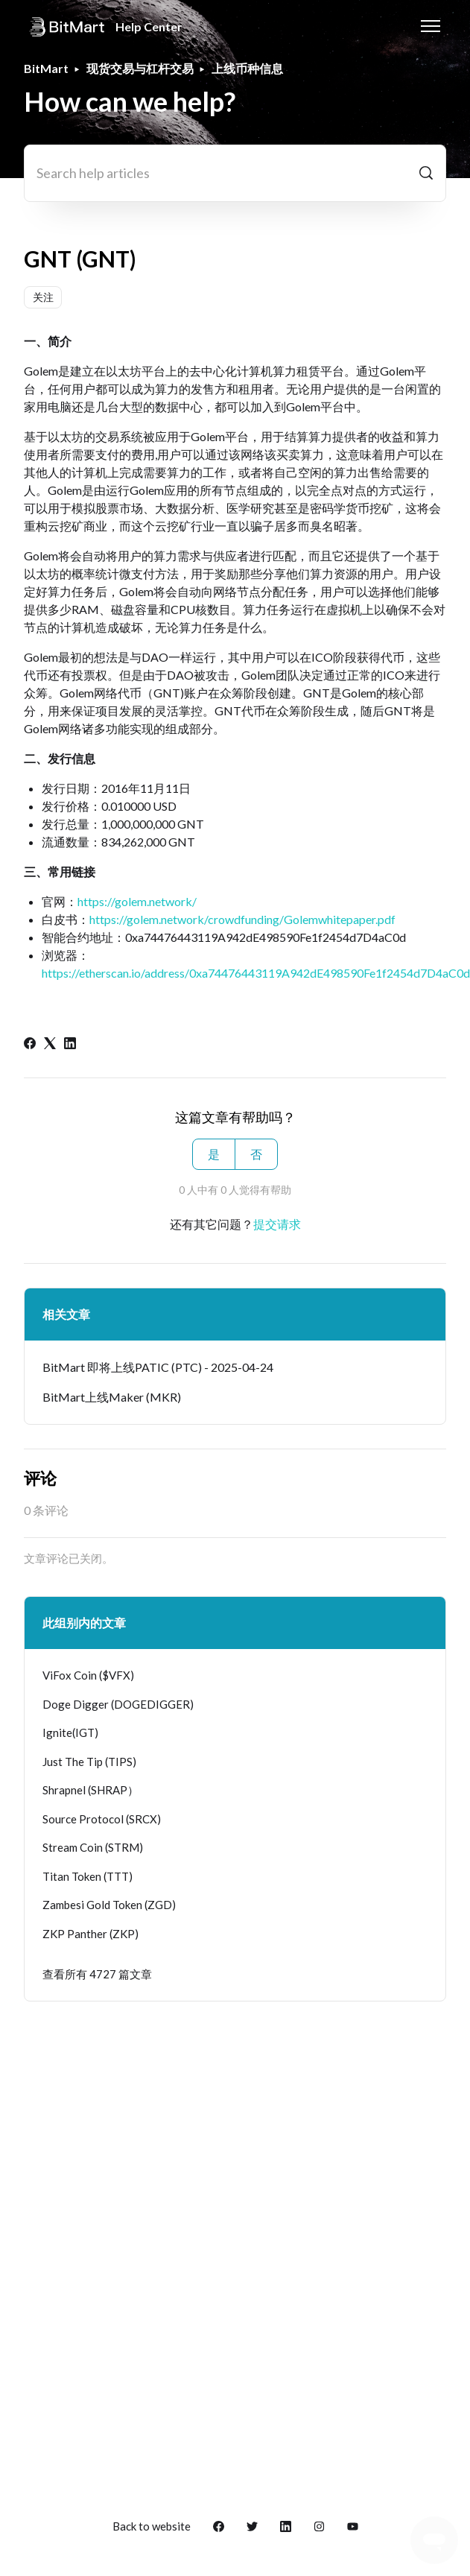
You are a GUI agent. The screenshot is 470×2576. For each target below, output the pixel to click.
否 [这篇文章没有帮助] (256, 1154)
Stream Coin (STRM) (92, 1847)
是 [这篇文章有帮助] (214, 1154)
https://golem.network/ (137, 901)
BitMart (46, 68)
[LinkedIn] (70, 1044)
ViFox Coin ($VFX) (88, 1675)
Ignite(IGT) (70, 1732)
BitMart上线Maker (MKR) (111, 1397)
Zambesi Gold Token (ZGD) (109, 1904)
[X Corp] (50, 1044)
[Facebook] (30, 1044)
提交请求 (277, 1224)
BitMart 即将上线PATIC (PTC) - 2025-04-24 (157, 1367)
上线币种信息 (247, 68)
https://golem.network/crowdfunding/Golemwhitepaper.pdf (242, 919)
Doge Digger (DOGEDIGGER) (118, 1704)
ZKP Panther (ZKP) (90, 1933)
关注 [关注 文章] (43, 297)
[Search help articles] (235, 173)
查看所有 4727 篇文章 (97, 1974)
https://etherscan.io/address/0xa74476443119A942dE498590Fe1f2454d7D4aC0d (256, 973)
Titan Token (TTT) (87, 1876)
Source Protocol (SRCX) (101, 1819)
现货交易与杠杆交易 (140, 68)
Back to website (151, 2526)
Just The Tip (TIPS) (89, 1761)
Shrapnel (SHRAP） (90, 1790)
